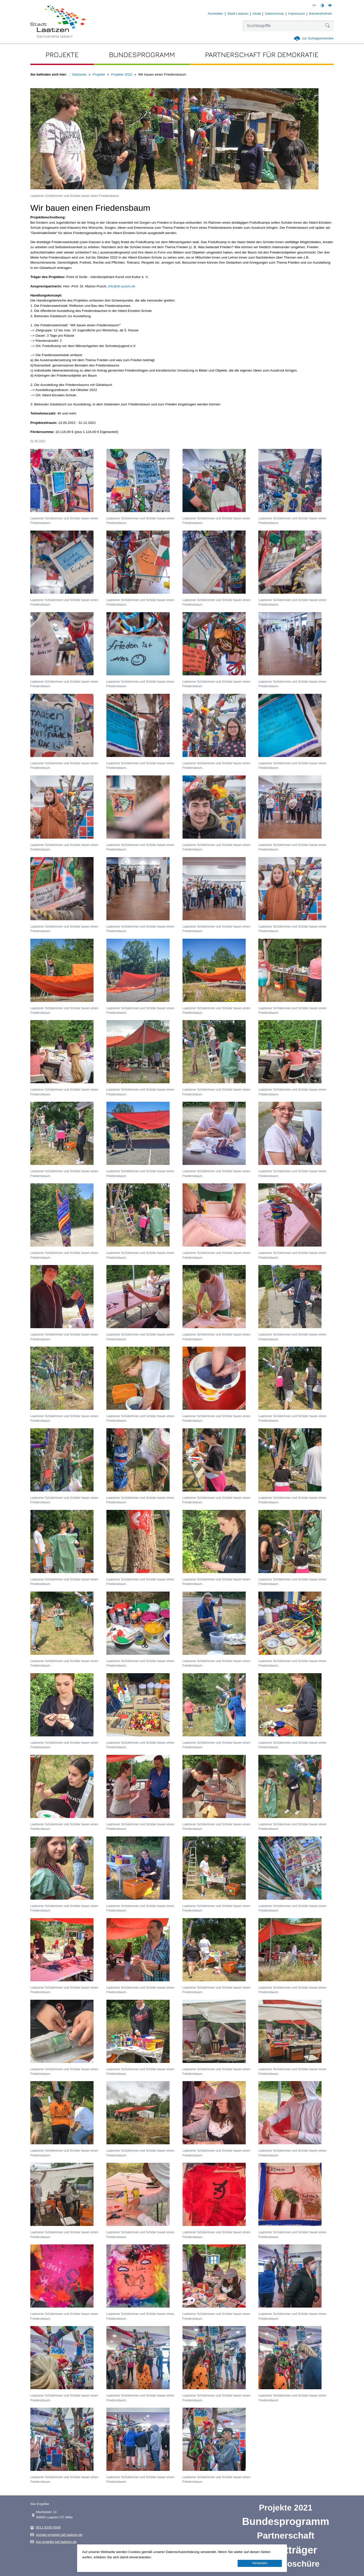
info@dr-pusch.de (121, 286)
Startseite (79, 74)
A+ (314, 5)
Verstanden (259, 2563)
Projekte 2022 (121, 74)
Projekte (99, 74)
